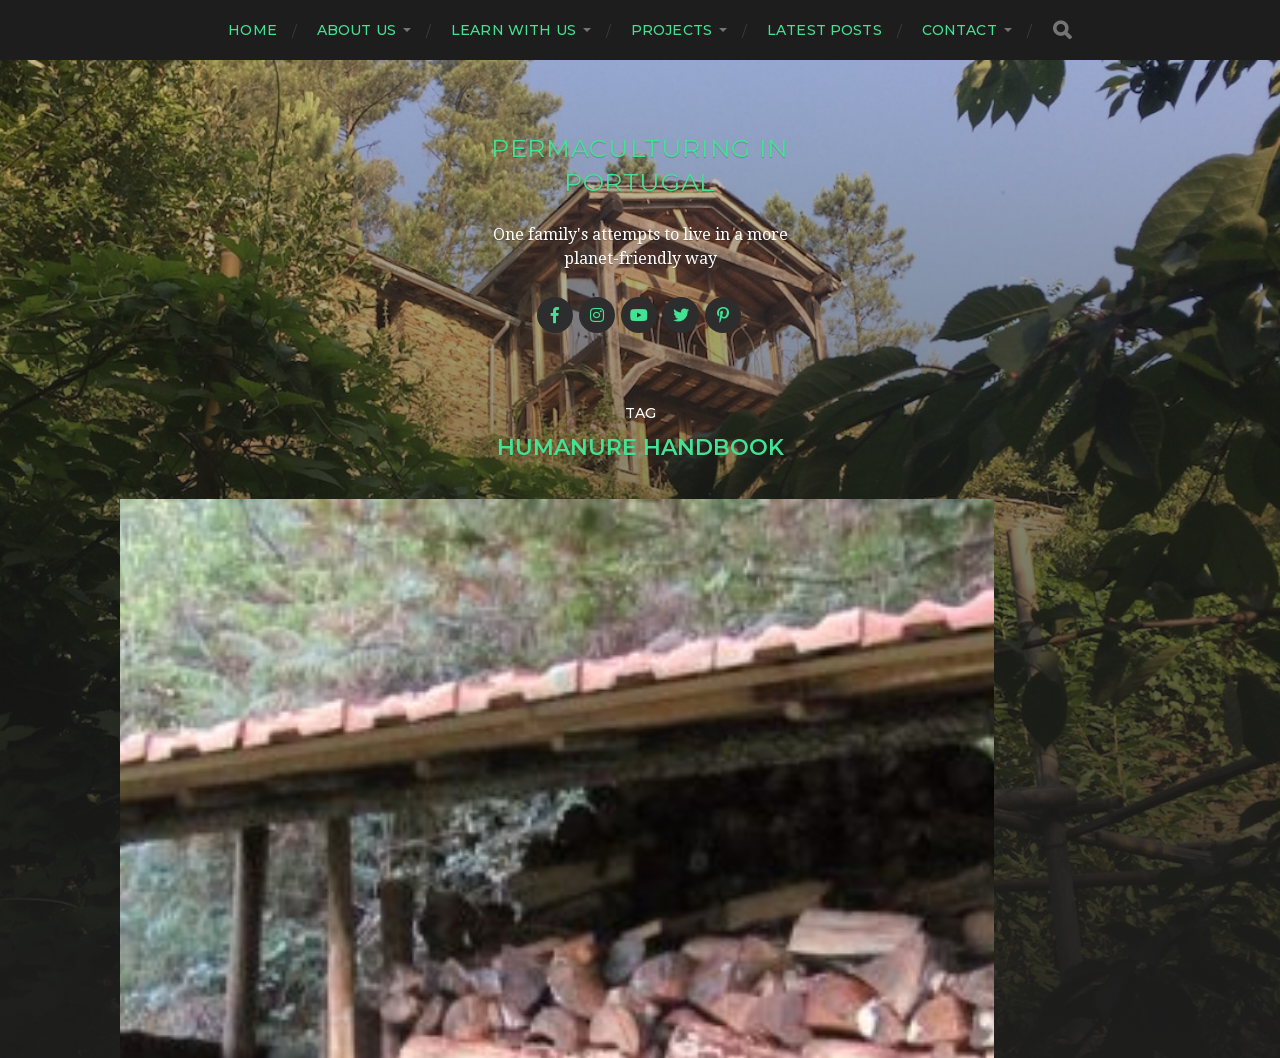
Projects (671, 30)
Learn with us (513, 30)
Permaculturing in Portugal (640, 164)
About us (356, 30)
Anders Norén (680, 971)
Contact (959, 30)
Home (252, 30)
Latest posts (824, 30)
